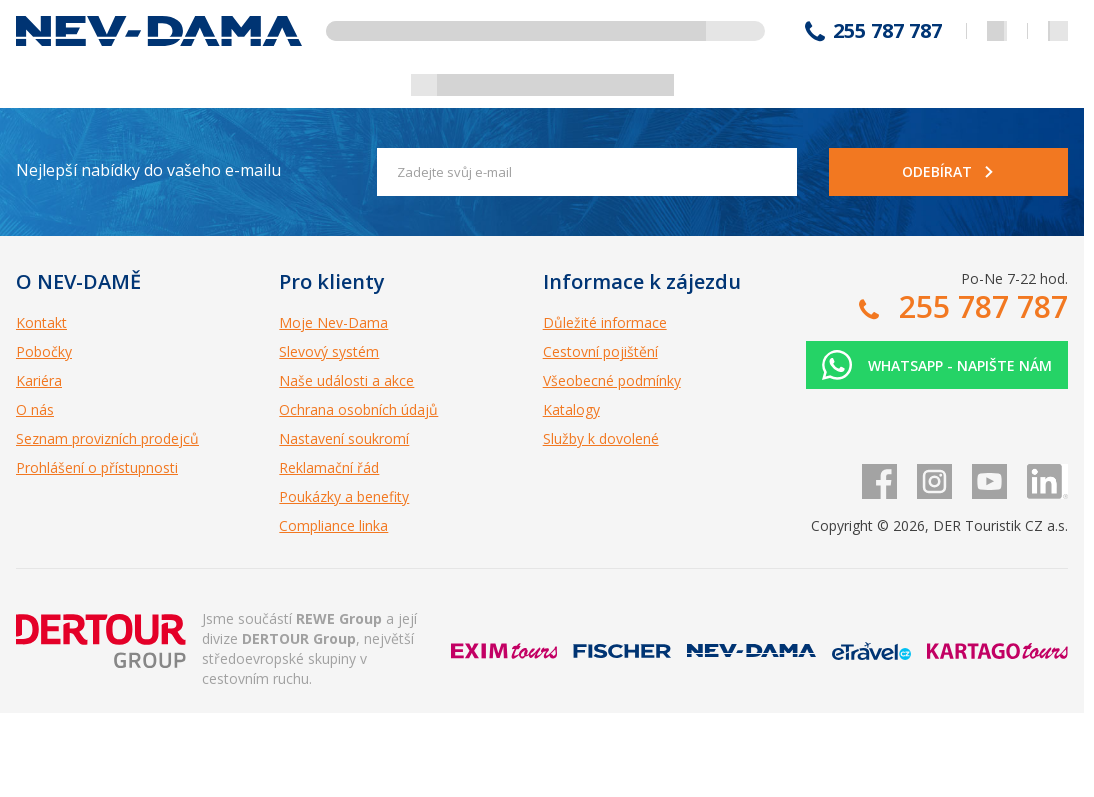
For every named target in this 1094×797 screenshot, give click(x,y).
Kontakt (41, 322)
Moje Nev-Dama (333, 322)
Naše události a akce (346, 380)
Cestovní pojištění (600, 351)
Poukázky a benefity (344, 496)
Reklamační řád (329, 467)
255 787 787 (887, 31)
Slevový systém (329, 351)
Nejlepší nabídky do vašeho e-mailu (148, 170)
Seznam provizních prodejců (107, 438)
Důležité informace (605, 322)
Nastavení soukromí (344, 438)
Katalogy (571, 409)
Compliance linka (333, 525)
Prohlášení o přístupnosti (97, 467)
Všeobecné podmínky (612, 380)
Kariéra (39, 380)
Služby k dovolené (601, 438)
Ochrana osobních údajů (358, 409)
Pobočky (44, 351)
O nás (35, 409)
